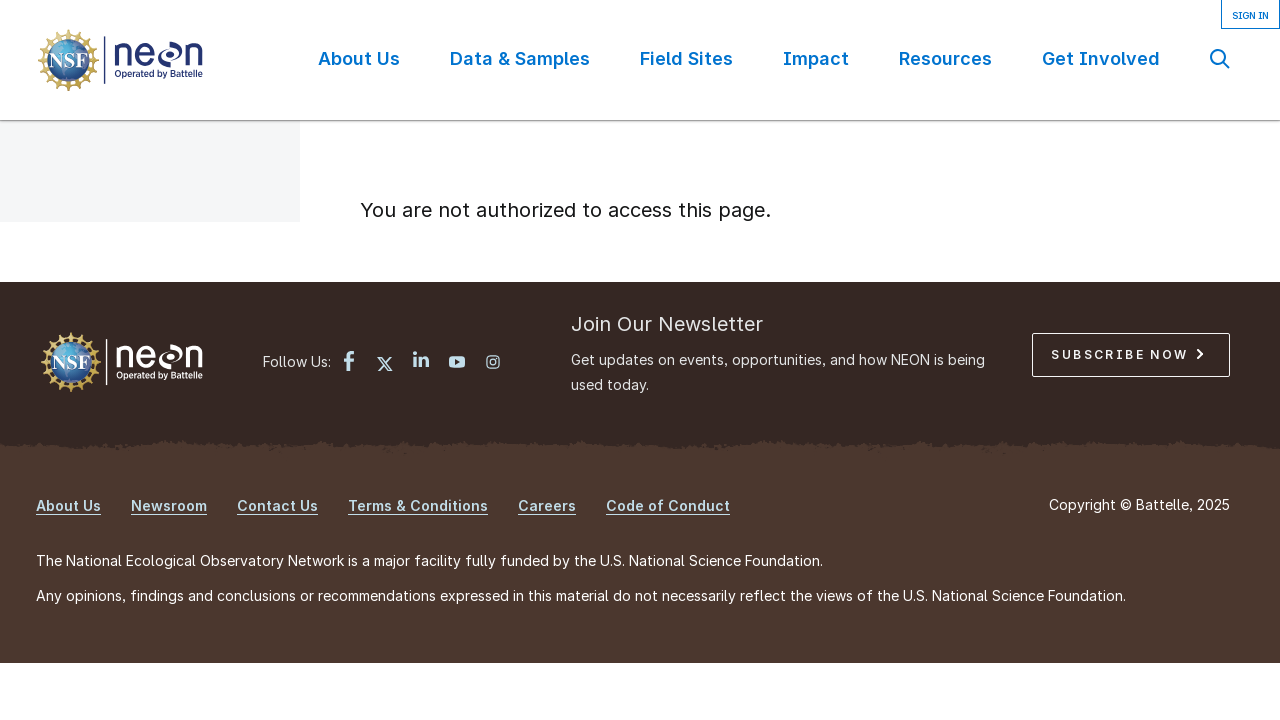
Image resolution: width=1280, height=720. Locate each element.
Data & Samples (520, 58)
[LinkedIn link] (421, 361)
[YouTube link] (457, 364)
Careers (547, 505)
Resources (945, 58)
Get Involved (1101, 58)
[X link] (385, 364)
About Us (359, 58)
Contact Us (277, 505)
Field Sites (686, 58)
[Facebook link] (349, 363)
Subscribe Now (1127, 354)
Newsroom (169, 505)
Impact (816, 58)
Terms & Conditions (418, 505)
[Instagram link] (493, 364)
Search (1220, 58)
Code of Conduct (668, 505)
